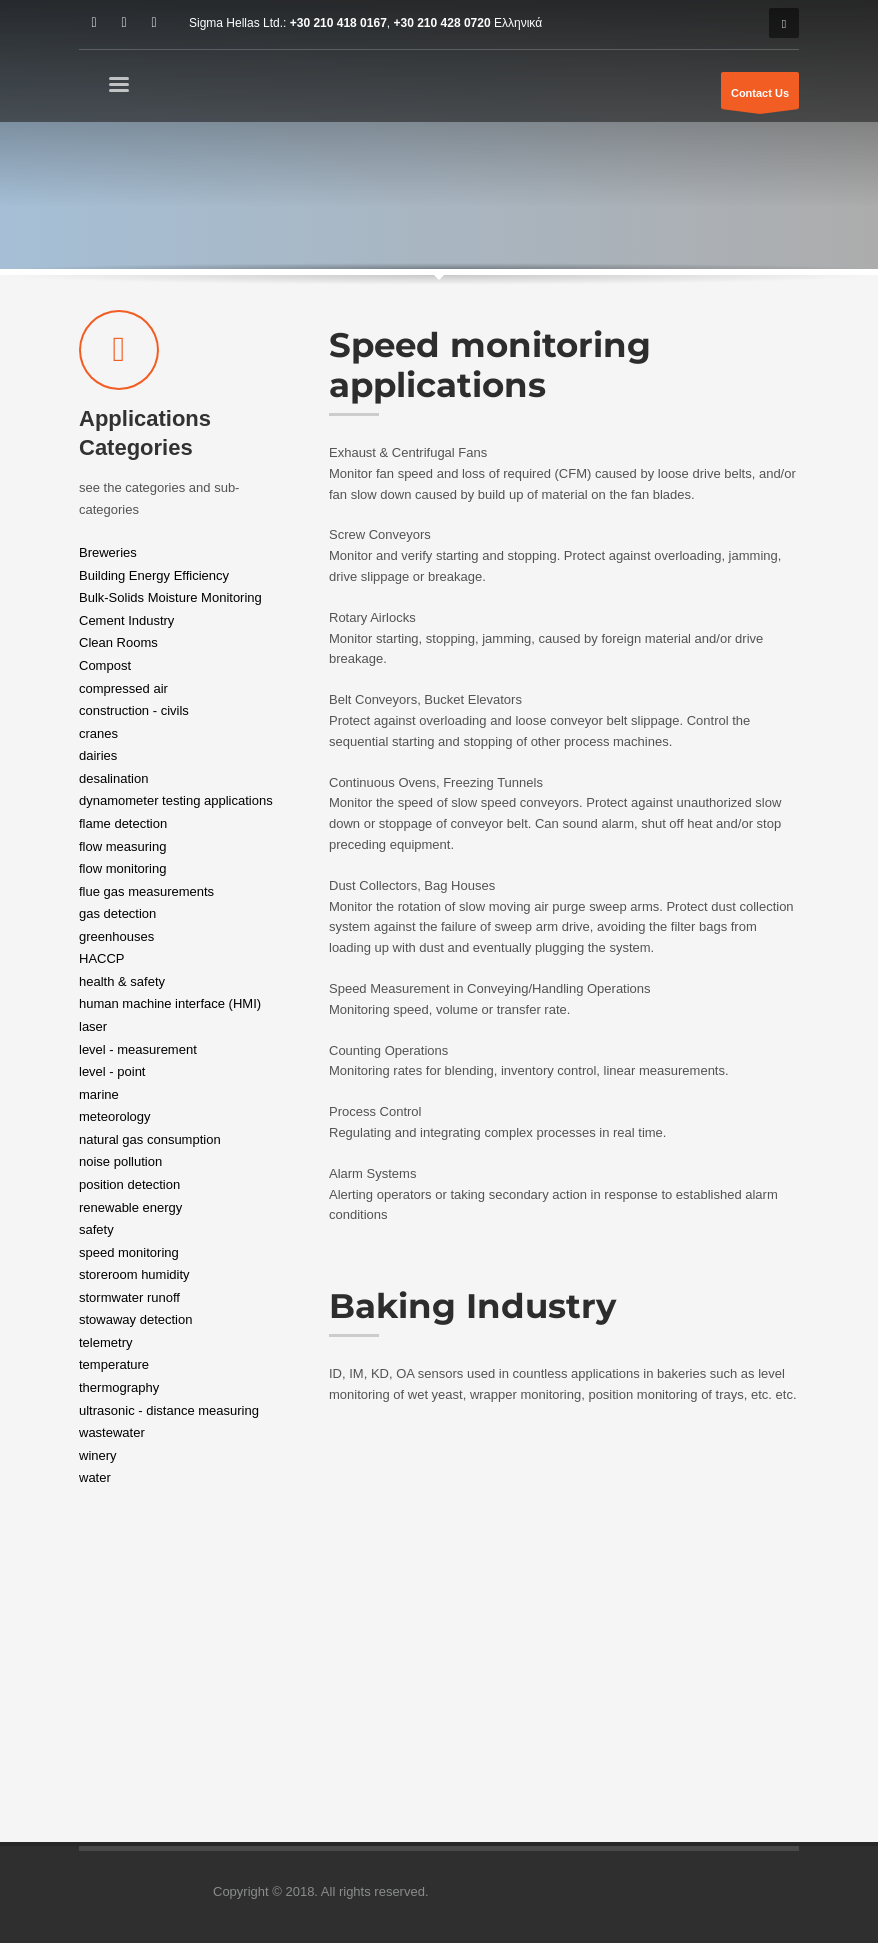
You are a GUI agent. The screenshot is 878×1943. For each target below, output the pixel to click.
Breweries (108, 552)
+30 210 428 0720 (442, 23)
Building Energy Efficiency (154, 574)
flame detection (123, 823)
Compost (105, 665)
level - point (112, 1071)
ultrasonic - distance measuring (169, 1409)
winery (98, 1454)
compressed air (123, 687)
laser (93, 1026)
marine (99, 1093)
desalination (113, 777)
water (95, 1477)
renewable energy (130, 1206)
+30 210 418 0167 (338, 23)
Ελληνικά (518, 23)
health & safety (122, 980)
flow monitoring (122, 868)
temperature (114, 1364)
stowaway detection (135, 1319)
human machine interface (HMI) (170, 1003)
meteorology (115, 1116)
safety (96, 1229)
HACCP (102, 958)
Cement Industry (126, 619)
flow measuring (122, 845)
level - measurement (138, 1048)
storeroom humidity (134, 1274)
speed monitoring (129, 1251)
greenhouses (116, 935)
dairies (98, 755)
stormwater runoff (129, 1296)
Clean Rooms (118, 642)
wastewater (112, 1432)
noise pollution (120, 1161)
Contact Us (760, 98)
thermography (119, 1387)
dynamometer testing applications (176, 800)
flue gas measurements (146, 890)
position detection (129, 1184)
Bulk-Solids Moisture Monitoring (170, 597)
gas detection (117, 913)
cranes (98, 732)
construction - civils (134, 710)
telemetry (105, 1341)
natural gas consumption (150, 1138)
